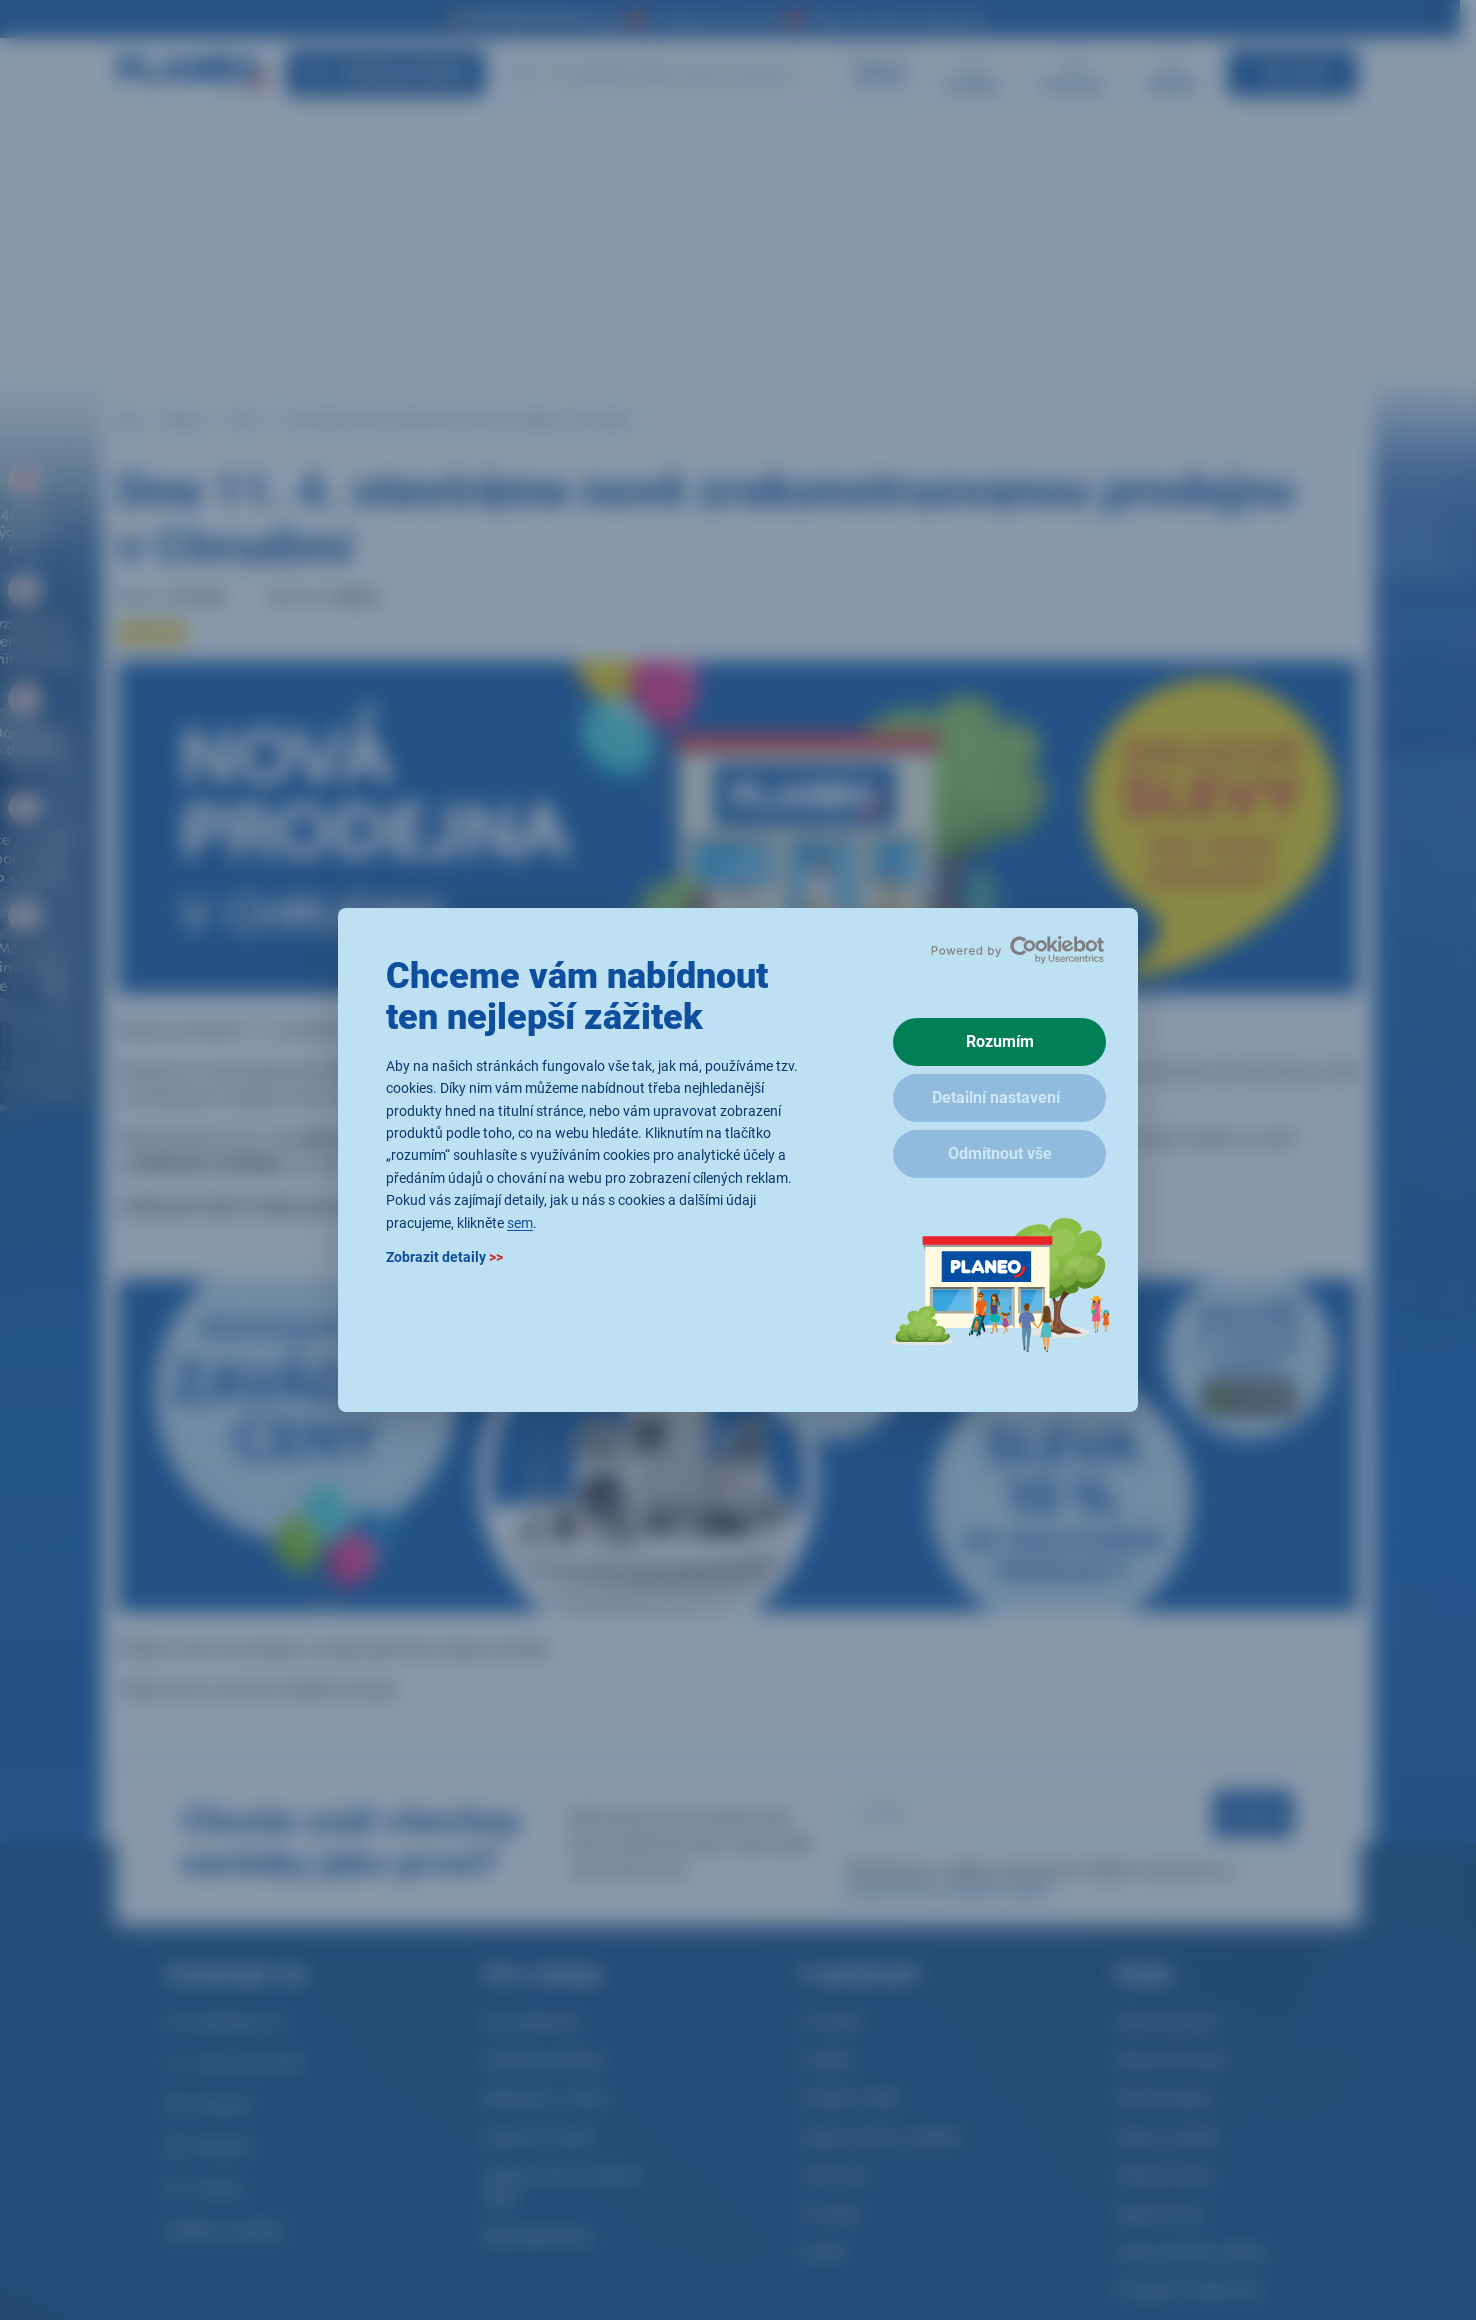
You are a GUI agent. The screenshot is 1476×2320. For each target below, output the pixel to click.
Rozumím (1000, 1041)
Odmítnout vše (1000, 1153)
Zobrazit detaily (444, 1257)
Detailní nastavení (996, 1097)
